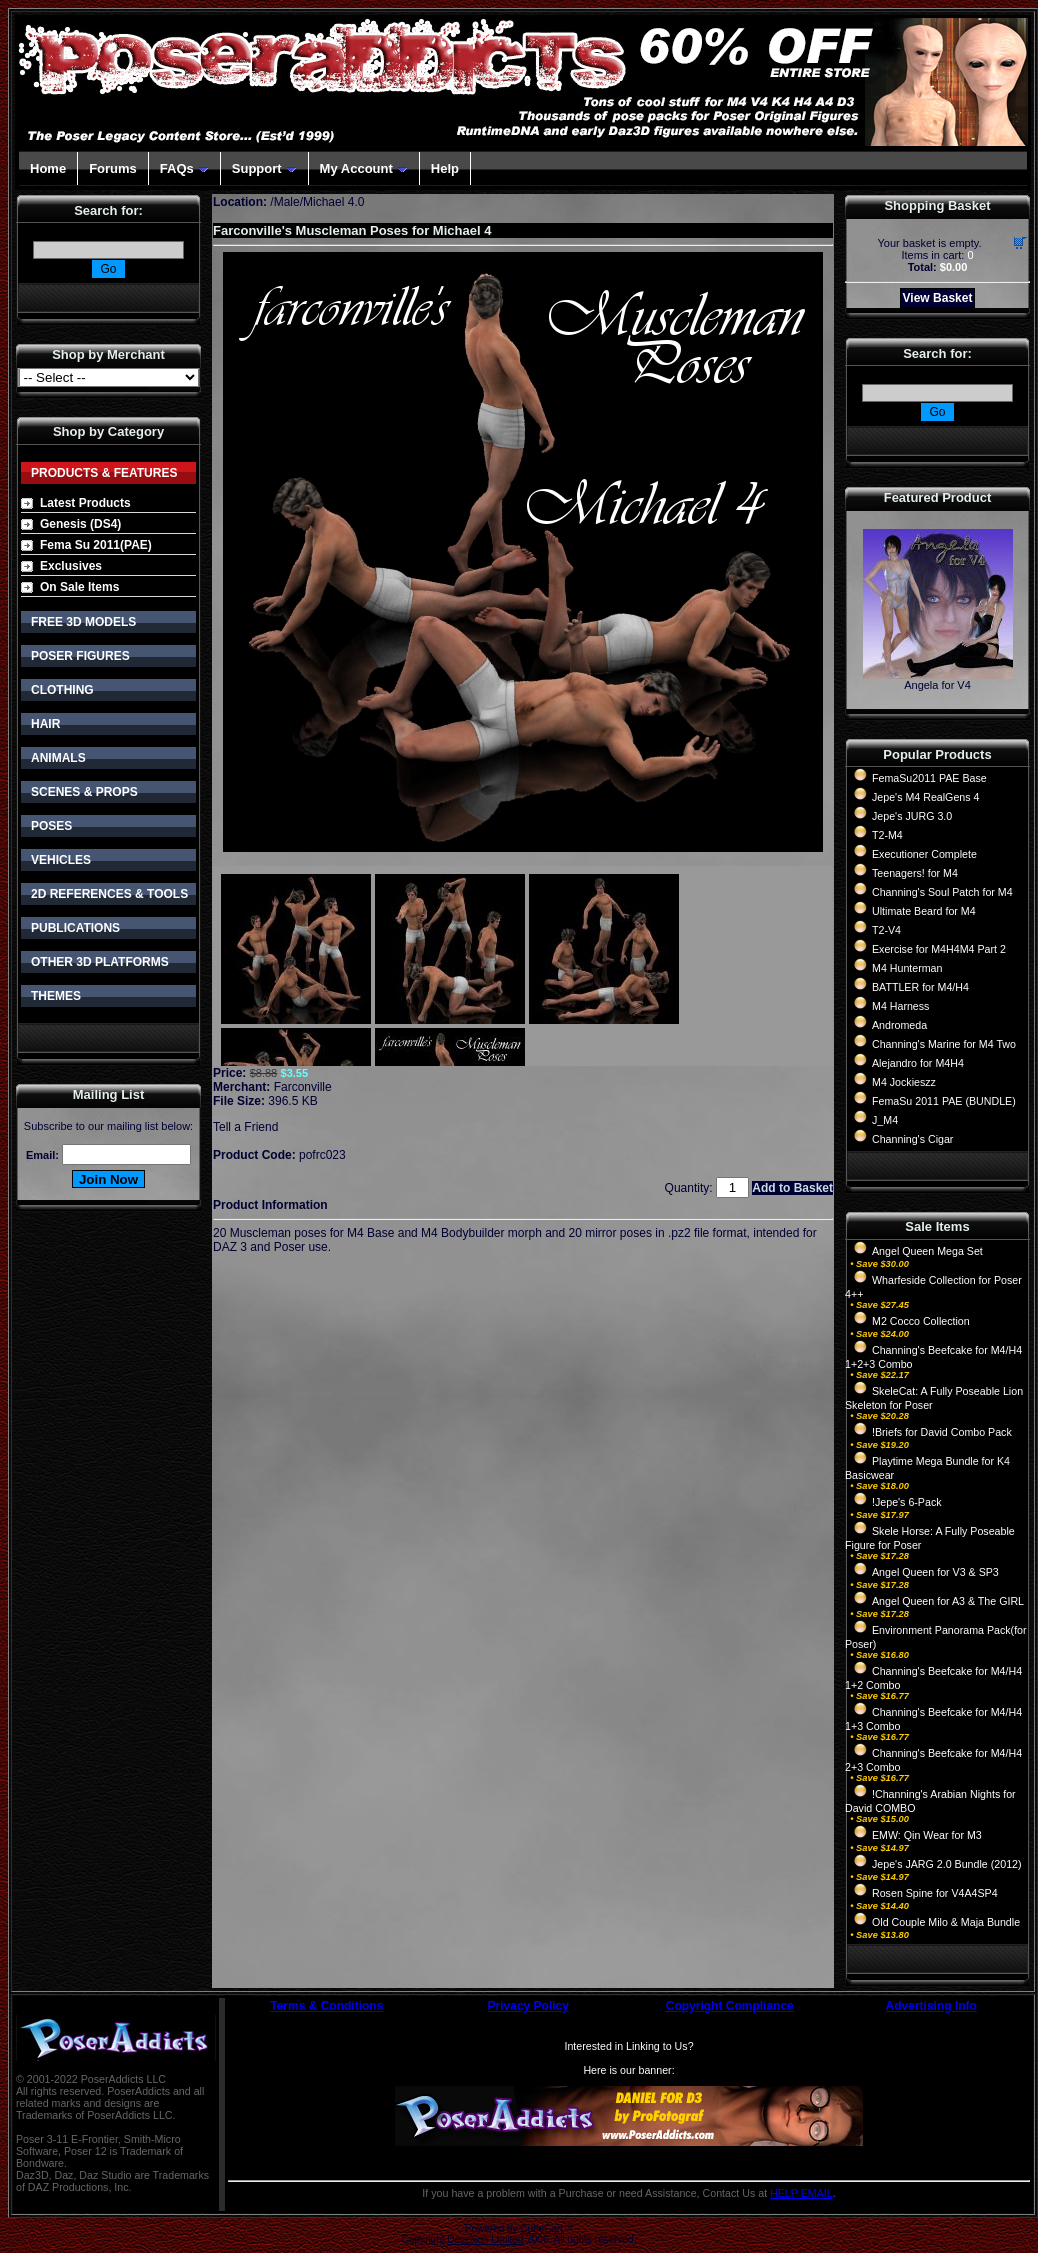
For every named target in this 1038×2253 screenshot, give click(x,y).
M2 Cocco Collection (921, 1321)
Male (287, 202)
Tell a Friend (245, 1127)
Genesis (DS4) (80, 524)
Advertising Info (931, 2006)
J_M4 (885, 1120)
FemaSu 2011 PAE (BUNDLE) (944, 1101)
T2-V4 (886, 930)
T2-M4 (887, 835)
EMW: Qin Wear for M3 (927, 1835)
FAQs (184, 168)
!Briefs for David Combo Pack (942, 1432)
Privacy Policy (528, 2006)
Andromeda (899, 1025)
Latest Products (85, 503)
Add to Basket (792, 1188)
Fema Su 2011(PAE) (96, 545)
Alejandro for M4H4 (918, 1063)
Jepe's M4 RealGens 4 (925, 797)
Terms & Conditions (326, 2006)
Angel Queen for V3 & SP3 (935, 1572)
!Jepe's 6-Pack (907, 1502)
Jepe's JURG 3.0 (912, 816)
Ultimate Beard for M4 (924, 911)
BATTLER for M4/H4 (920, 987)
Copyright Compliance (730, 2006)
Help (445, 168)
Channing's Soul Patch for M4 (942, 892)
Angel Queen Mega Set (927, 1251)
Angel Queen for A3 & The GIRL (948, 1601)
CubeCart (541, 2228)
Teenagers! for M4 (915, 873)
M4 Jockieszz (904, 1082)
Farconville (303, 1087)
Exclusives (71, 566)
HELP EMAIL (801, 2193)
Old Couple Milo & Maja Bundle (946, 1922)
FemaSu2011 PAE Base (929, 778)
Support (264, 168)
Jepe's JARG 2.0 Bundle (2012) (947, 1864)
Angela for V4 (937, 685)
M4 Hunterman (907, 968)
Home (48, 168)
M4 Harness (900, 1006)
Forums (113, 168)
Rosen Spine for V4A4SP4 (935, 1893)
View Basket (938, 298)
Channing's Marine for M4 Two (944, 1044)
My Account (364, 168)
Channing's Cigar (912, 1139)
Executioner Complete (924, 854)
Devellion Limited (485, 2239)
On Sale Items (79, 587)
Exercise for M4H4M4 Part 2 (939, 949)
